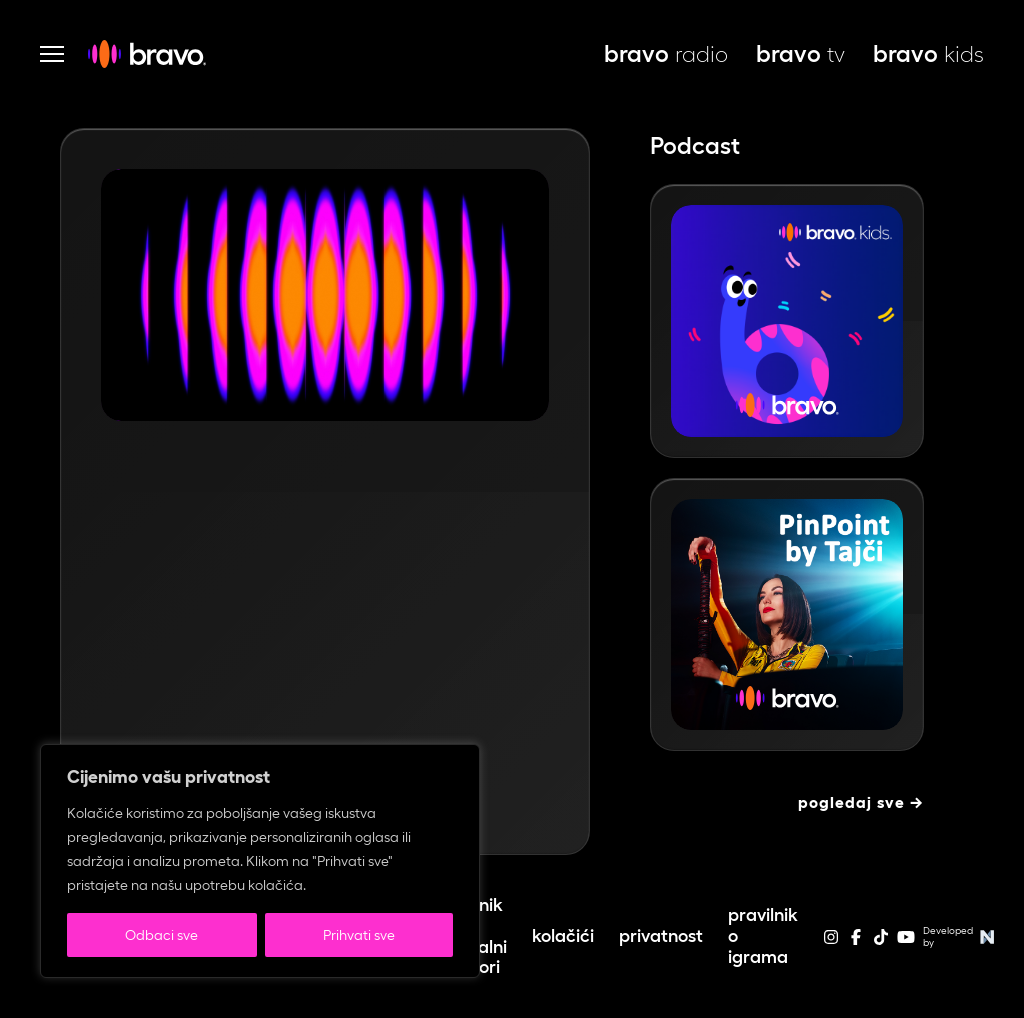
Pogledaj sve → (861, 802)
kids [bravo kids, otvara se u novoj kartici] (928, 54)
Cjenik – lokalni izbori (481, 935)
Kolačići (563, 935)
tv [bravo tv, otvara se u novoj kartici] (800, 54)
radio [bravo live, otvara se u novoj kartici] (666, 54)
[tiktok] (881, 943)
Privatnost (661, 935)
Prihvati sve (359, 935)
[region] (260, 861)
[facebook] (856, 943)
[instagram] (831, 943)
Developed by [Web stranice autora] (962, 937)
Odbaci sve (161, 935)
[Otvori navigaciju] (52, 54)
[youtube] (906, 943)
